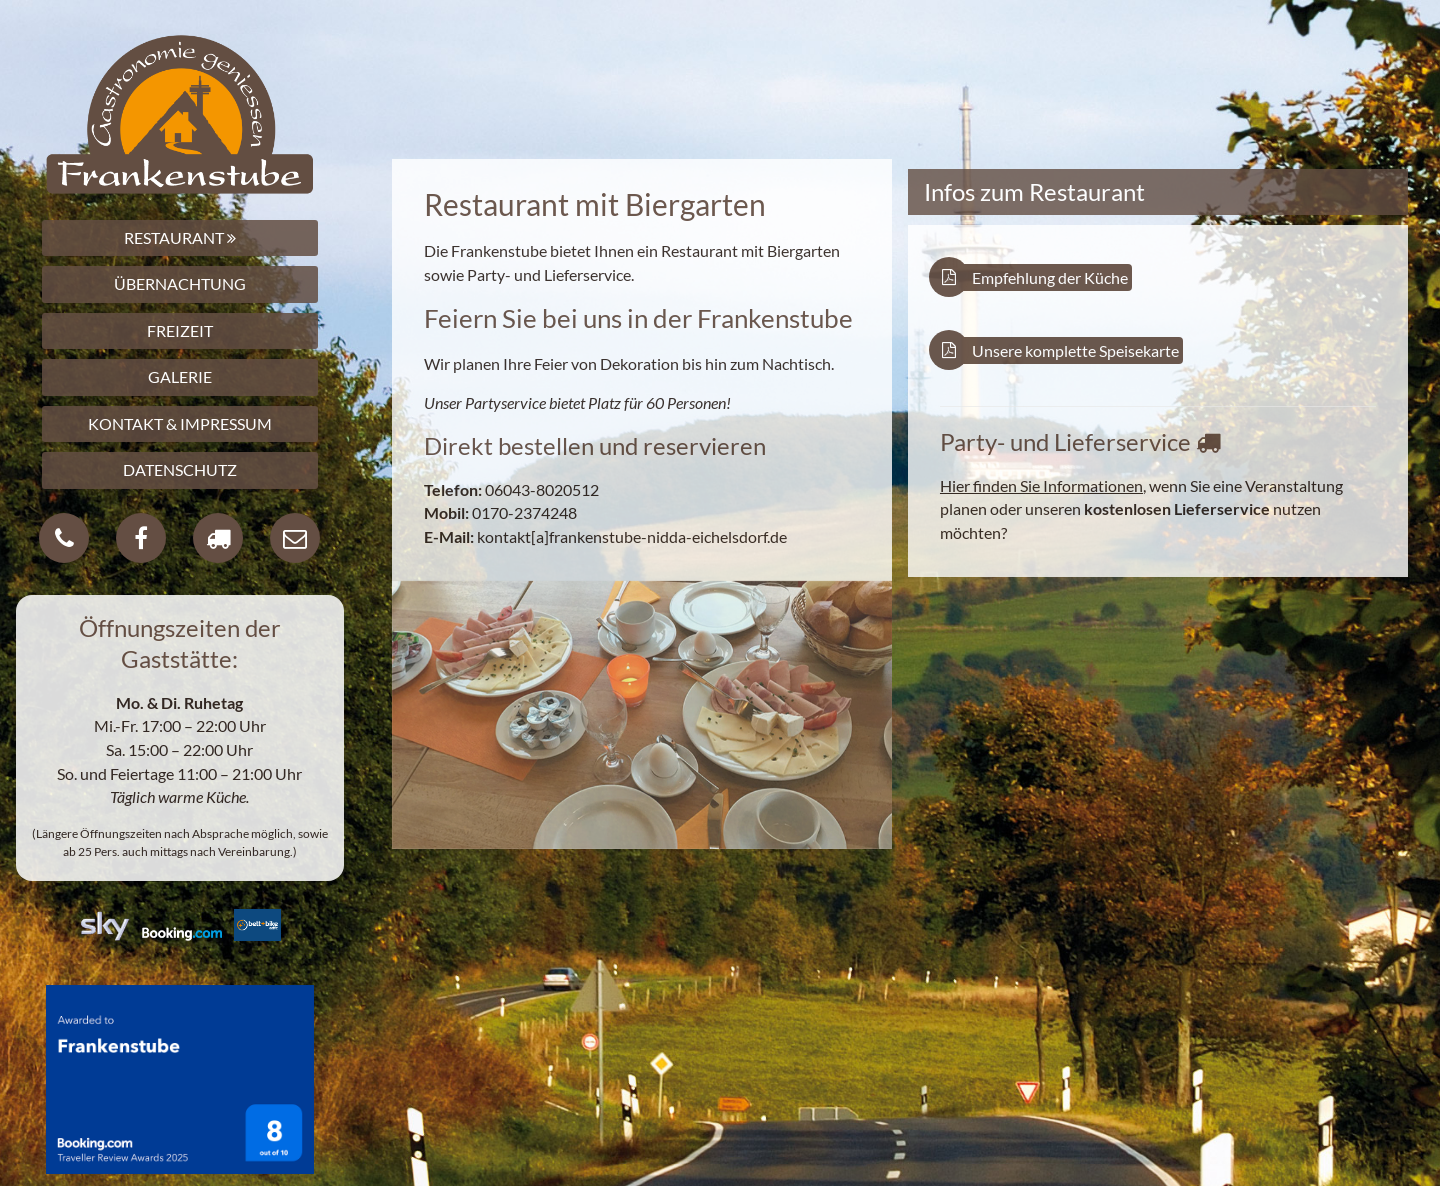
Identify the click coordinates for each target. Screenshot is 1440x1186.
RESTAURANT (180, 237)
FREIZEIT (180, 330)
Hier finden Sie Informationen (1041, 485)
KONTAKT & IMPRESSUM (180, 423)
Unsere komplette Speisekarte (1059, 350)
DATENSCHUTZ (180, 469)
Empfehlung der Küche (1034, 277)
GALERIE (180, 376)
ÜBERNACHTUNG (180, 283)
